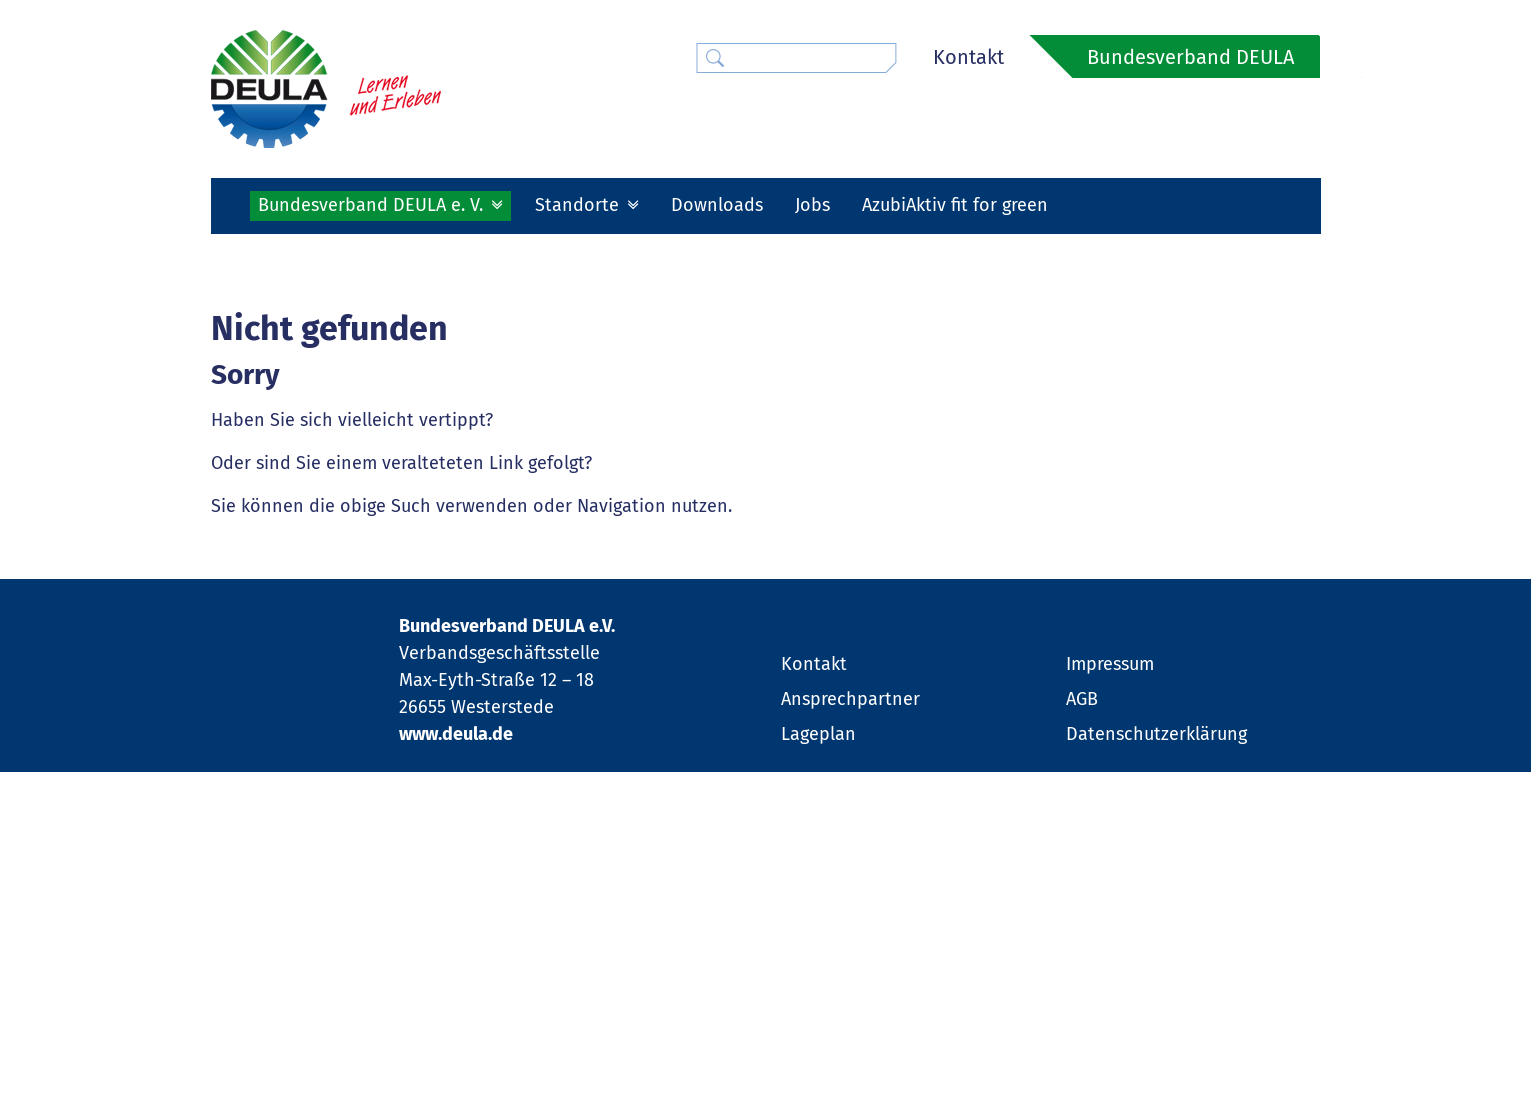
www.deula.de (456, 1032)
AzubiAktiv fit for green (955, 205)
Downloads (717, 205)
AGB (1082, 998)
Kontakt (968, 57)
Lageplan (818, 1033)
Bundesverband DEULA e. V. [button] (373, 205)
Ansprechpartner (850, 998)
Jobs (812, 205)
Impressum (1110, 963)
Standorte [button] (579, 205)
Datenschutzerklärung (1156, 1033)
